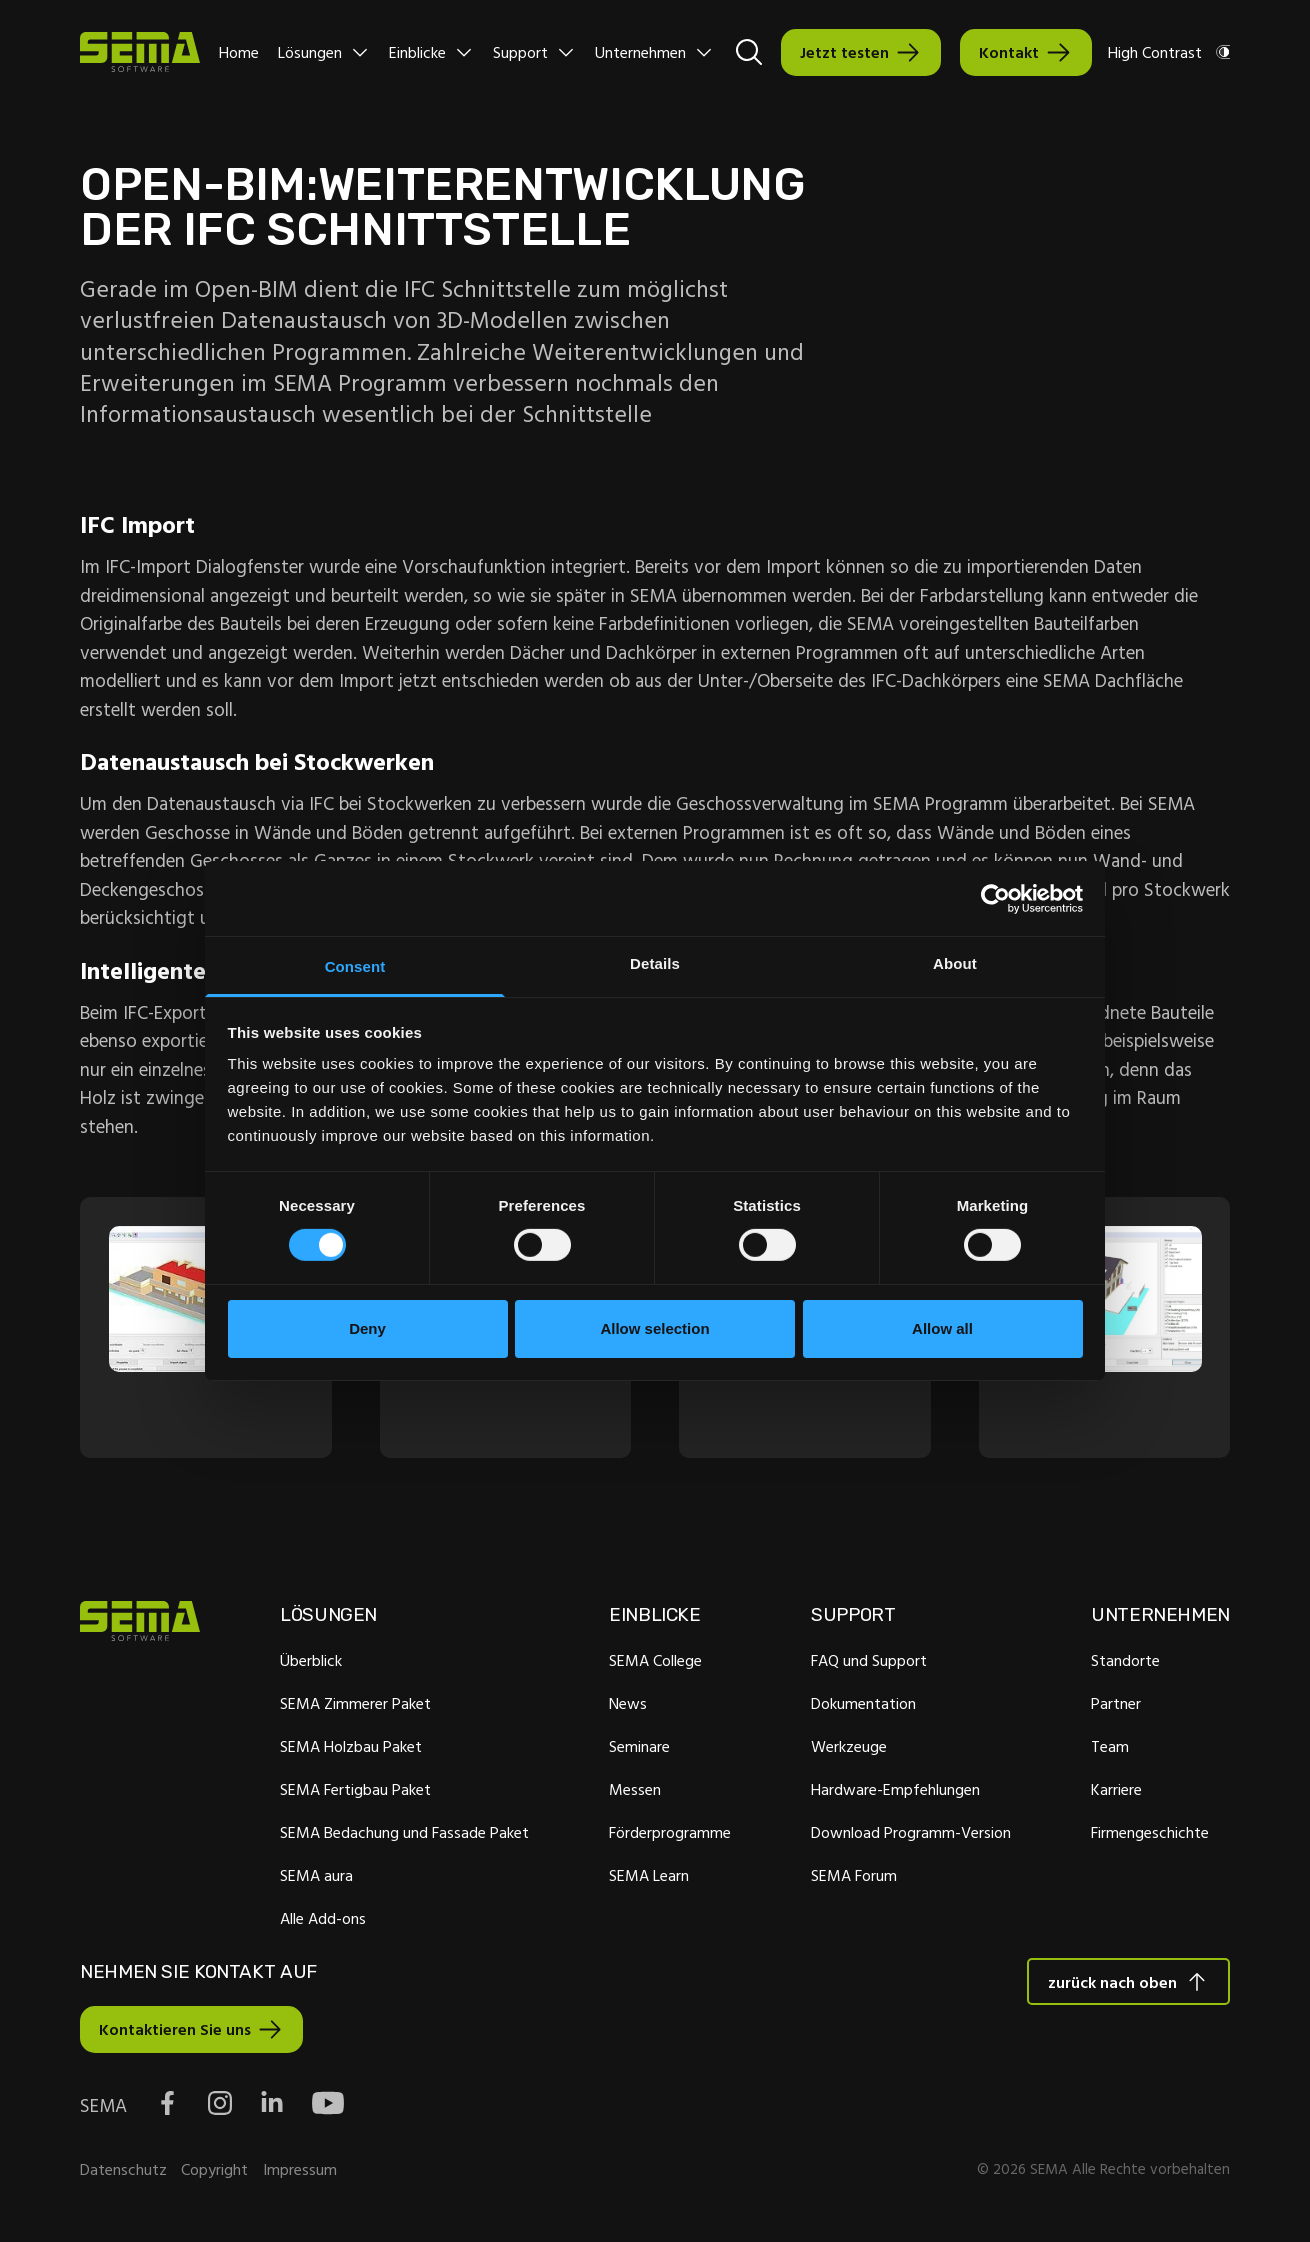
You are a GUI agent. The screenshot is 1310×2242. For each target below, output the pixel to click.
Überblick (311, 1663)
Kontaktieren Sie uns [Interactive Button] (175, 2033)
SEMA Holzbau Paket (351, 1749)
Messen (635, 1792)
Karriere (1116, 1792)
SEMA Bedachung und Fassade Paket (404, 1835)
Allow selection (654, 1328)
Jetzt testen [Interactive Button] (844, 52)
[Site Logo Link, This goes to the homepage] (140, 52)
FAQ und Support (869, 1663)
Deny (367, 1328)
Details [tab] (655, 963)
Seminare (639, 1749)
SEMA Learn (649, 1878)
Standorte (1125, 1663)
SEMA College (655, 1663)
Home (239, 52)
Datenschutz (123, 2173)
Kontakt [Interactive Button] (1009, 52)
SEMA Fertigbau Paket (355, 1792)
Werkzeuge (849, 1749)
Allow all (942, 1328)
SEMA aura (316, 1878)
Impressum (300, 2173)
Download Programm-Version (911, 1835)
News (628, 1706)
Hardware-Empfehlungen (895, 1792)
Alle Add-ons (323, 1921)
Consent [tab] (355, 966)
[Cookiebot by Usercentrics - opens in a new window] (995, 898)
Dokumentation (863, 1706)
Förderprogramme (670, 1835)
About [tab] (955, 963)
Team (1110, 1749)
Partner (1116, 1706)
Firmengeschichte (1150, 1835)
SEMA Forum (854, 1878)
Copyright (214, 2173)
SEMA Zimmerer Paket (355, 1706)
